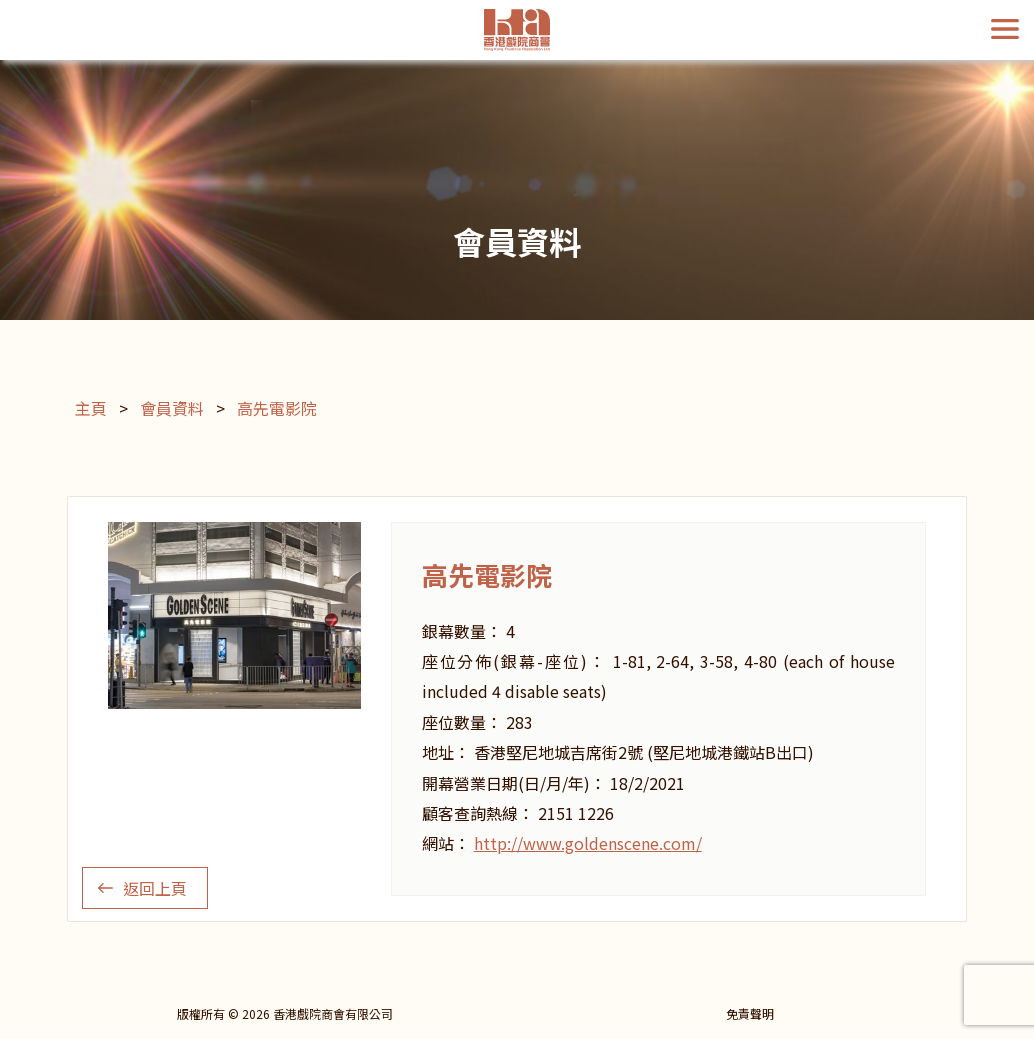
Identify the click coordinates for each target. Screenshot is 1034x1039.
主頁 (91, 408)
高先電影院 (277, 408)
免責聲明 (750, 1013)
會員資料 (172, 408)
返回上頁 (155, 888)
